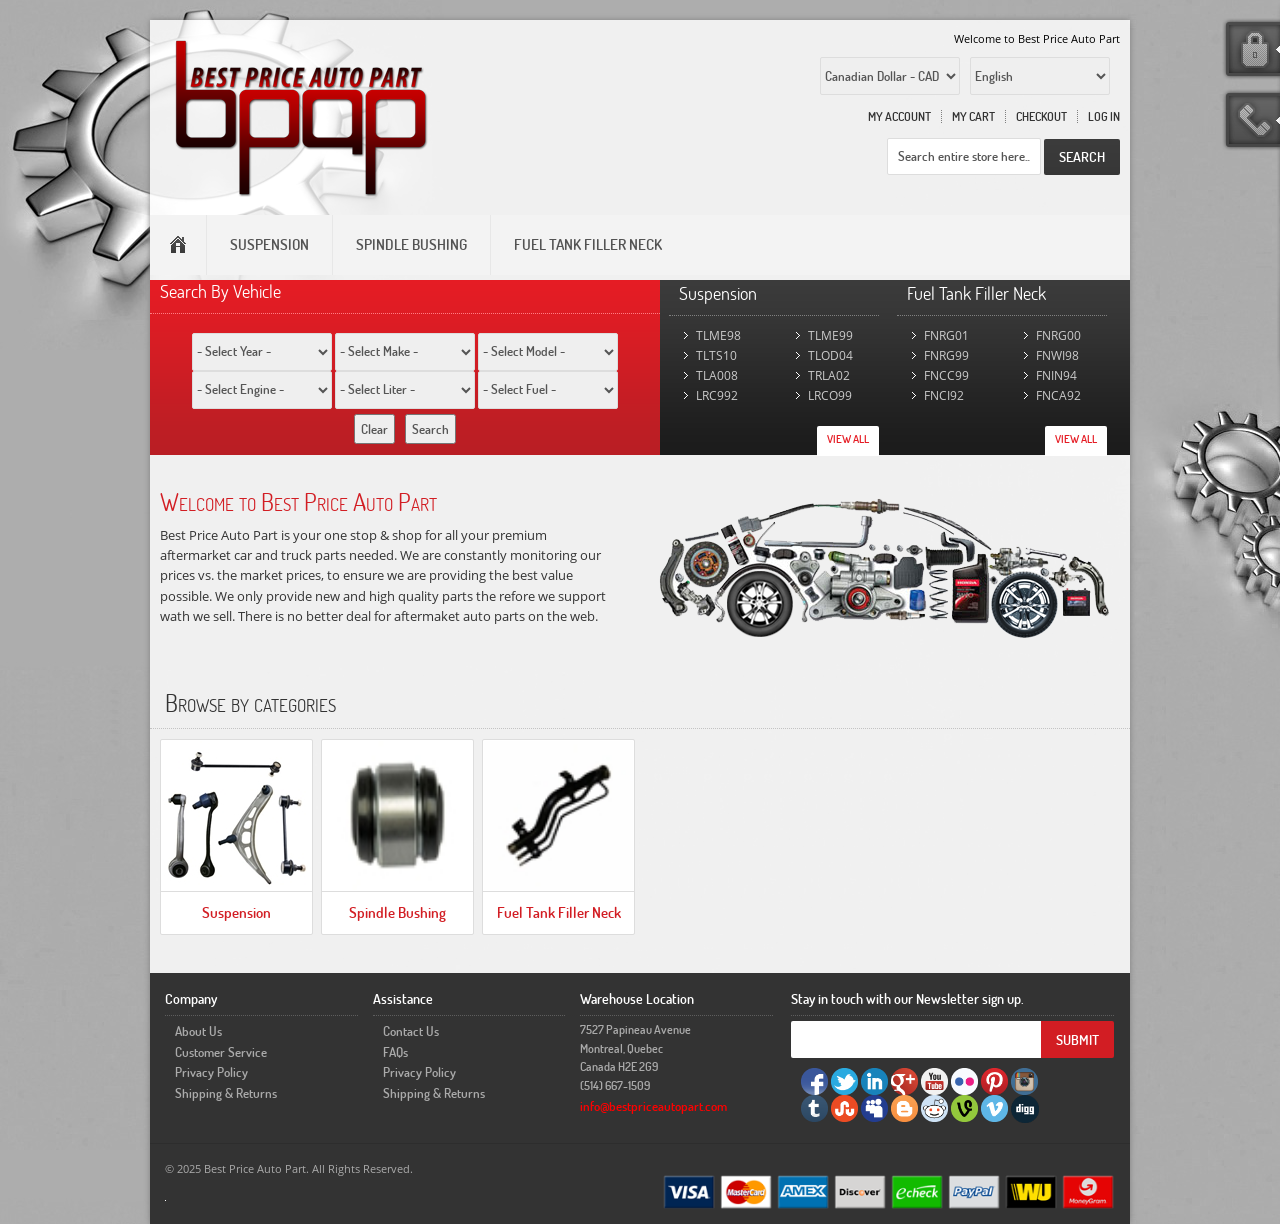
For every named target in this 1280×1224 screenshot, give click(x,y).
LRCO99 (830, 395)
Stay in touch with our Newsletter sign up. (907, 998)
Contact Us (411, 1031)
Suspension (236, 912)
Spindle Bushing (397, 912)
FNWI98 (1057, 355)
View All (848, 439)
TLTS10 (716, 355)
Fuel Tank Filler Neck (559, 912)
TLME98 (718, 335)
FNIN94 (1056, 375)
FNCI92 (944, 395)
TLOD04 (830, 355)
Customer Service (221, 1052)
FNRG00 (1058, 335)
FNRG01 (946, 335)
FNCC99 (946, 375)
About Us (198, 1031)
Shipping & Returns (226, 1093)
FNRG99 (946, 355)
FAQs (395, 1052)
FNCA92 (1058, 395)
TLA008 (717, 375)
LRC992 (717, 395)
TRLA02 (829, 375)
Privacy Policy (211, 1072)
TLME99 (830, 335)
